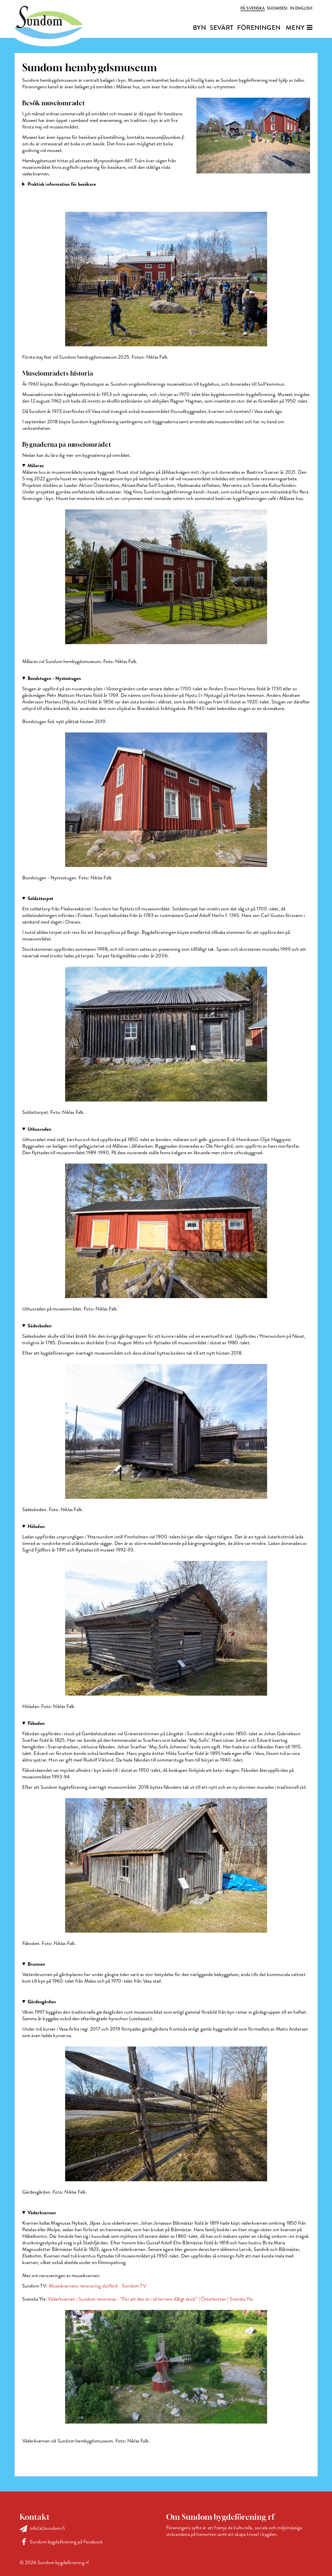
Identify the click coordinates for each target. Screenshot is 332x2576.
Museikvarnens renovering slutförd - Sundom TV (97, 2286)
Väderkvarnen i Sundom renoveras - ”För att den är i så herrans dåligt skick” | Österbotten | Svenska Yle (150, 2299)
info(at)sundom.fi (47, 2528)
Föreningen (258, 27)
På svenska (252, 8)
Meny (299, 27)
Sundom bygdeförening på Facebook (66, 2541)
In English (301, 8)
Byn (199, 27)
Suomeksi (277, 8)
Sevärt (221, 27)
